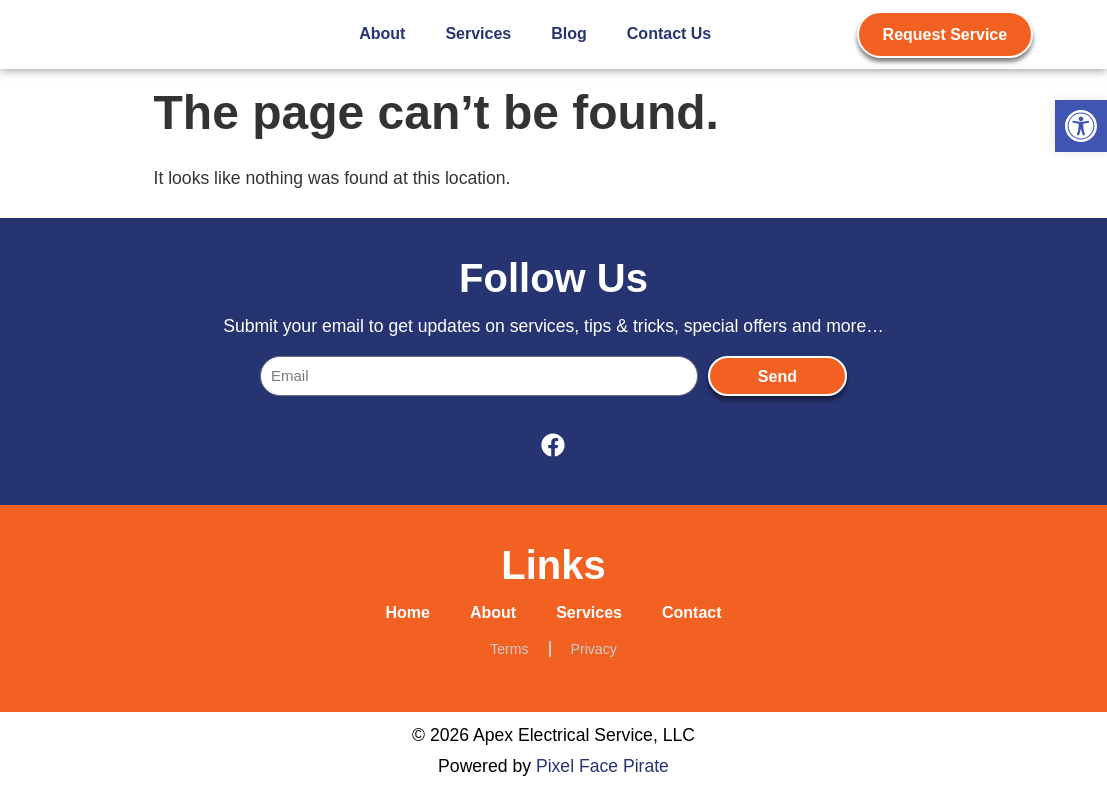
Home (407, 612)
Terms (509, 649)
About (382, 33)
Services (478, 33)
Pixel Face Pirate (602, 766)
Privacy (594, 649)
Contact (692, 612)
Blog (569, 33)
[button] (1081, 126)
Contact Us (669, 33)
